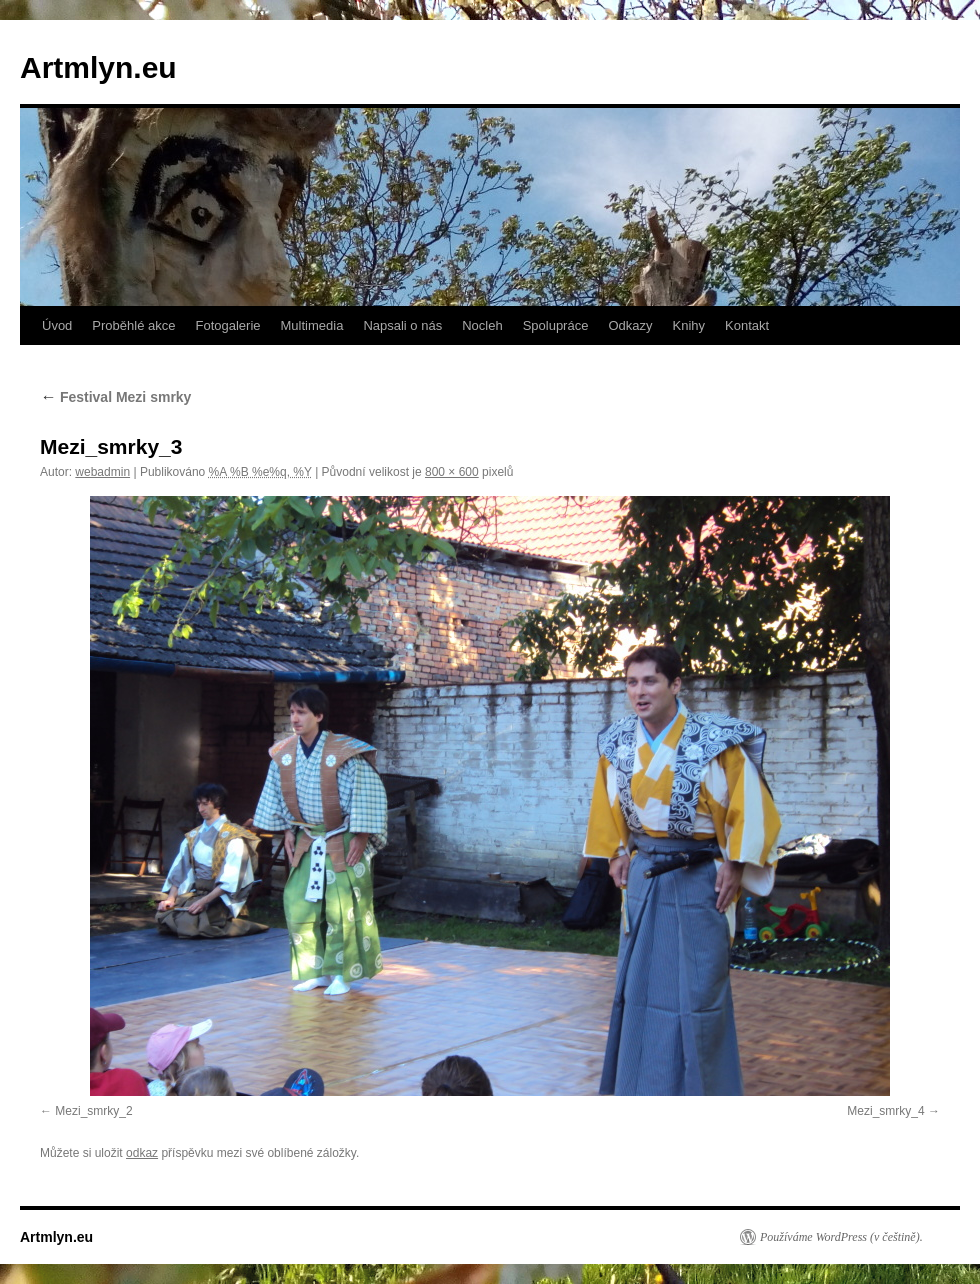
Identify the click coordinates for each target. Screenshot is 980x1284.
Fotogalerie (227, 325)
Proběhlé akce (133, 325)
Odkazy (630, 325)
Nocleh (482, 325)
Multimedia (312, 325)
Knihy (689, 325)
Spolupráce (556, 325)
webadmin (102, 472)
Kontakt (747, 325)
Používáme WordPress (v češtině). (841, 1237)
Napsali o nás (402, 325)
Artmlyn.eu (98, 67)
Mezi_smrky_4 (885, 1111)
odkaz (142, 1153)
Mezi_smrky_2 (93, 1111)
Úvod (57, 325)
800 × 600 (452, 472)
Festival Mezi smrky (115, 397)
